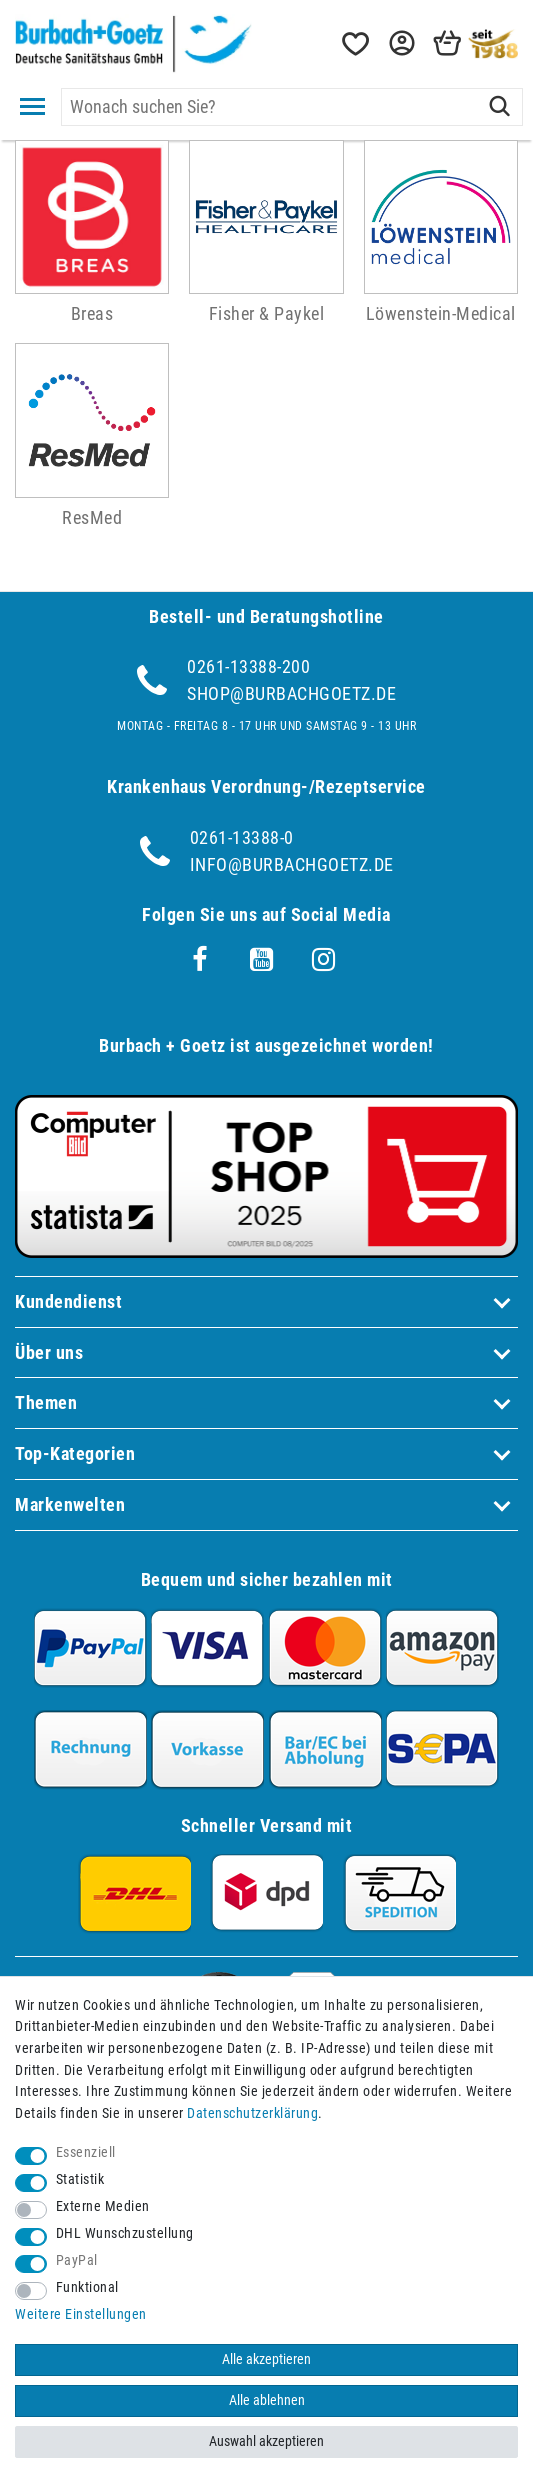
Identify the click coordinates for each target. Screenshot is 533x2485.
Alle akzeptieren (266, 2359)
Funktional (87, 2287)
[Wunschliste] (354, 43)
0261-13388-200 (248, 666)
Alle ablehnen (267, 2400)
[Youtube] (262, 960)
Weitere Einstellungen (81, 2314)
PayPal (77, 2260)
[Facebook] (200, 960)
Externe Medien (103, 2206)
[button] (400, 43)
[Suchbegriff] (292, 107)
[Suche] (499, 107)
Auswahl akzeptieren (266, 2441)
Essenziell (86, 2152)
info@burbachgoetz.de (292, 864)
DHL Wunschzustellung (125, 2233)
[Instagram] (324, 960)
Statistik (80, 2179)
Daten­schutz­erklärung (252, 2113)
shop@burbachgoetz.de (291, 693)
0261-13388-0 (242, 837)
